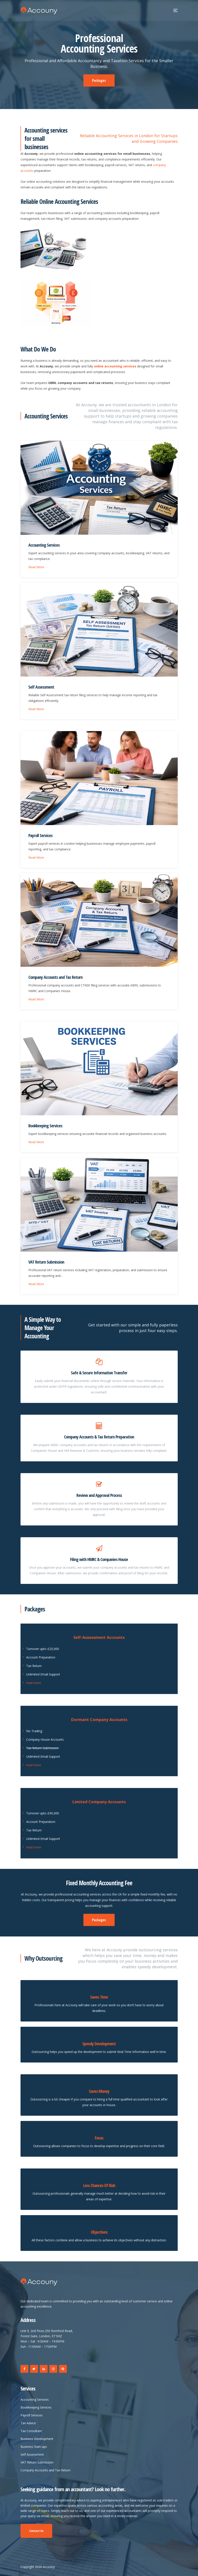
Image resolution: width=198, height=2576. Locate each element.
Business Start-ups (34, 2447)
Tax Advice (28, 2423)
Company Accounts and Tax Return (55, 977)
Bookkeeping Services (45, 1126)
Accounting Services (44, 545)
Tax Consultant (31, 2431)
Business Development (37, 2439)
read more (33, 1683)
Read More (36, 567)
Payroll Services (40, 835)
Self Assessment (41, 687)
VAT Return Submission (46, 1262)
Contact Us (36, 2531)
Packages (99, 80)
